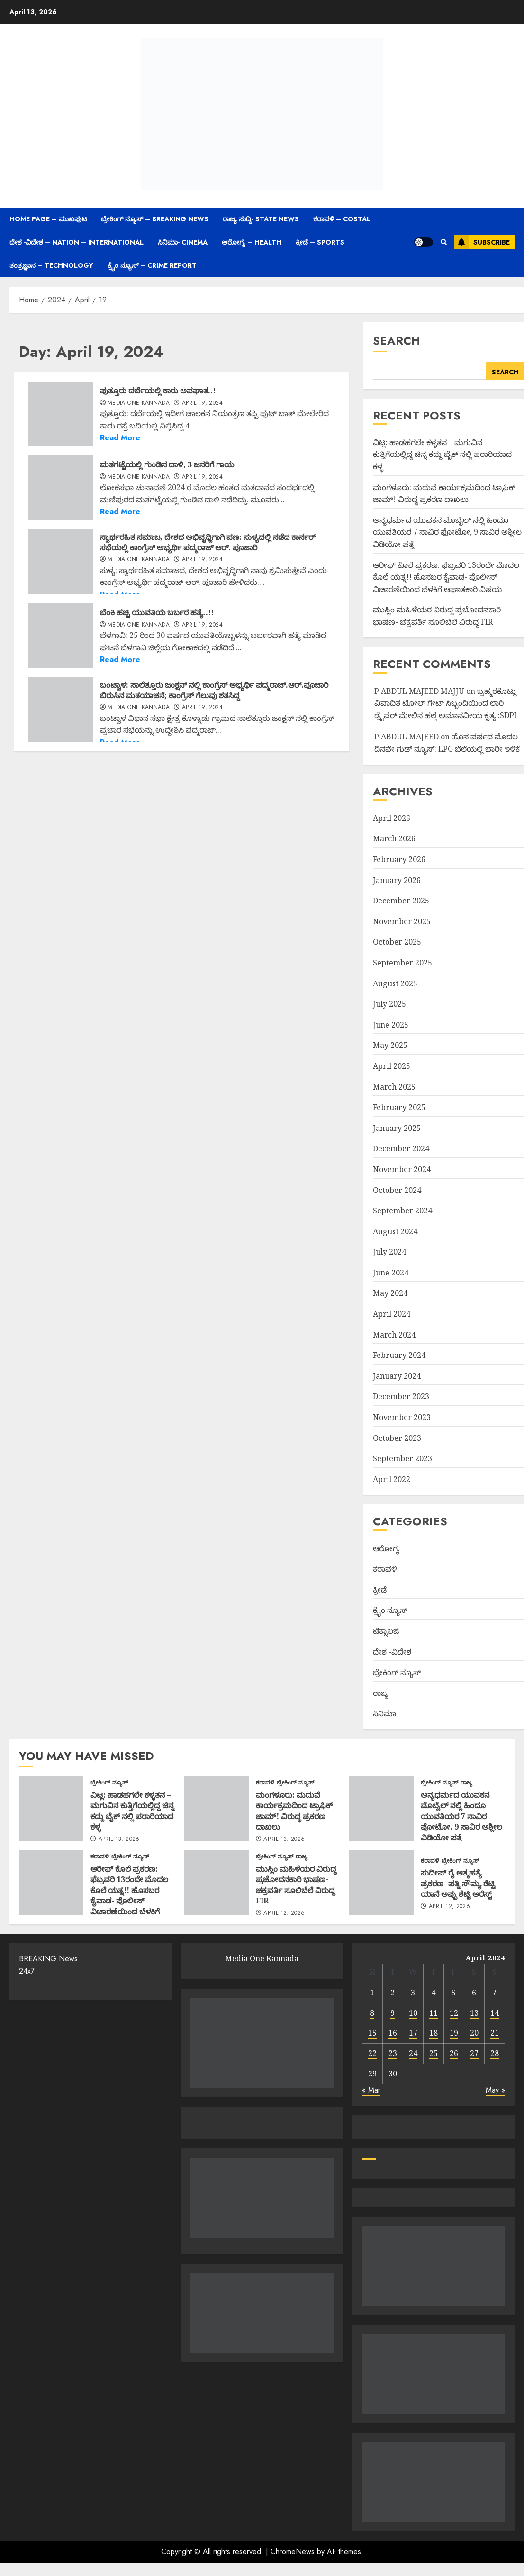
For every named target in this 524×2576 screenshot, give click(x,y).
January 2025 (397, 1128)
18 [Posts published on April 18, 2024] (433, 2033)
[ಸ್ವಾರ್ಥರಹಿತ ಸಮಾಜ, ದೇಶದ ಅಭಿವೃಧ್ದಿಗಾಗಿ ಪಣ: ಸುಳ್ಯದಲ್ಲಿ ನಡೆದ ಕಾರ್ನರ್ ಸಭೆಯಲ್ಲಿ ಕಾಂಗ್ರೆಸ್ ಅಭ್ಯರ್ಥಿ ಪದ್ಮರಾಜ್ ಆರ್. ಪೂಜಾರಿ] (60, 561)
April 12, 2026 (284, 1913)
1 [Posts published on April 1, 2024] (372, 1992)
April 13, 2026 (119, 1839)
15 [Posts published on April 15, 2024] (372, 2033)
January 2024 (397, 1376)
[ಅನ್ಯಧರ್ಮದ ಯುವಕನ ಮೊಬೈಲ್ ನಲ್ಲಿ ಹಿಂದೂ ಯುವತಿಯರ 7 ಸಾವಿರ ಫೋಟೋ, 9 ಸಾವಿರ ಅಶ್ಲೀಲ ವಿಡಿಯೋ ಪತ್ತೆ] (381, 1808)
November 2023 (402, 1417)
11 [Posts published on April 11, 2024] (433, 2013)
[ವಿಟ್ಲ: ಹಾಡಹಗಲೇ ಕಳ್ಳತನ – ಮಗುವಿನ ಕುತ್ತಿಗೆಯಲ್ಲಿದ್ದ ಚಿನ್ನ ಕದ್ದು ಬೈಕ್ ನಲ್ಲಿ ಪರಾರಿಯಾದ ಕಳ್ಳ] (51, 1808)
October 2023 (397, 1438)
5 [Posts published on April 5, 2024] (454, 1992)
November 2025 (402, 921)
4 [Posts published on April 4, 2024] (433, 1992)
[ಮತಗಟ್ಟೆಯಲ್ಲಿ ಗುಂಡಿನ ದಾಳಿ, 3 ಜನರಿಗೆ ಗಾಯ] (60, 487)
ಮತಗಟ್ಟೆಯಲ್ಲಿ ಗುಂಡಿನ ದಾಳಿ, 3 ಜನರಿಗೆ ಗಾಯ (167, 464)
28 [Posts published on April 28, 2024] (494, 2053)
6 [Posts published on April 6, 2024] (474, 1992)
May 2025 (390, 1045)
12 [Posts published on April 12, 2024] (454, 2013)
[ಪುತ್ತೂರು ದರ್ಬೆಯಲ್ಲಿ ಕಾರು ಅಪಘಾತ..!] (60, 414)
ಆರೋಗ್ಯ (386, 1548)
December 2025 (401, 900)
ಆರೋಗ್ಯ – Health (251, 242)
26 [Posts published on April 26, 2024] (454, 2053)
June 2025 (390, 1024)
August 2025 (395, 983)
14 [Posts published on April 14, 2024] (494, 2013)
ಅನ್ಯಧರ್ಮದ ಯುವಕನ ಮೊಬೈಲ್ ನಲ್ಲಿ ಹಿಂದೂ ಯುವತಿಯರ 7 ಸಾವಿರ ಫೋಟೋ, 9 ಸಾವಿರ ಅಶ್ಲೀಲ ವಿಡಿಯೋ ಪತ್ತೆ (447, 532)
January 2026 (397, 880)
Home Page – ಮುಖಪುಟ (48, 219)
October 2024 (397, 1190)
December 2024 (401, 1148)
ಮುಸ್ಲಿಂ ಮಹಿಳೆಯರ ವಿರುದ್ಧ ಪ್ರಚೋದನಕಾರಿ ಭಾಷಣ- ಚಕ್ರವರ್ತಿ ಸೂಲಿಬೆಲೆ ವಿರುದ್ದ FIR (296, 1885)
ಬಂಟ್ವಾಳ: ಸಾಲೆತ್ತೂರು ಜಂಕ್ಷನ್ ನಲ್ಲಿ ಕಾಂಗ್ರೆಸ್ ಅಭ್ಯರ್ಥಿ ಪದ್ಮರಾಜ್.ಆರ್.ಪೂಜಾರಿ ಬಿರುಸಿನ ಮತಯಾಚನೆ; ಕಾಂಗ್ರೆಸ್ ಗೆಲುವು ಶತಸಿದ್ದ (214, 690)
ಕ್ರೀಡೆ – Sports (320, 242)
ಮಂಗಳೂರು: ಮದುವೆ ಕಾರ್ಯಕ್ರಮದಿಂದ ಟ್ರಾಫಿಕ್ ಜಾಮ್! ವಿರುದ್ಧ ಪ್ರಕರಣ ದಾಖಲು (294, 1811)
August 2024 (395, 1231)
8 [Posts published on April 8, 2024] (372, 2013)
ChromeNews (293, 2551)
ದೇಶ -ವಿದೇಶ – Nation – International (76, 242)
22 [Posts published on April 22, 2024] (372, 2053)
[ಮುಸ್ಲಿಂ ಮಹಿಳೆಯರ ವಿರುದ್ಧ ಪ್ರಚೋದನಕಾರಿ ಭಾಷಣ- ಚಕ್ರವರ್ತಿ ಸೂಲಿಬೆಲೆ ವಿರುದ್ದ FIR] (216, 1882)
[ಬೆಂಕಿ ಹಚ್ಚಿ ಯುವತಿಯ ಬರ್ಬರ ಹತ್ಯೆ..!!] (60, 635)
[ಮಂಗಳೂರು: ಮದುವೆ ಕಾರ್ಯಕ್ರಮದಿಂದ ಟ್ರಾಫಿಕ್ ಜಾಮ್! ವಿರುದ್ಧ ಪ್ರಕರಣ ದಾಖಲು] (216, 1808)
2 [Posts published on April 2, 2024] (392, 1992)
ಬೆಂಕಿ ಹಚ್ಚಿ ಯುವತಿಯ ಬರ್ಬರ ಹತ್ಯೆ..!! (157, 612)
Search (396, 340)
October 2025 (397, 942)
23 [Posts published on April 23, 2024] (392, 2053)
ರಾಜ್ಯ (380, 1693)
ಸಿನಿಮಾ (384, 1713)
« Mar (371, 2089)
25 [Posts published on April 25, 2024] (433, 2053)
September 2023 (402, 1458)
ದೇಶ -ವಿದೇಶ (392, 1652)
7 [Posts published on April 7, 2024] (494, 1992)
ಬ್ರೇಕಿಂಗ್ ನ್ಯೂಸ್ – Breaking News (154, 219)
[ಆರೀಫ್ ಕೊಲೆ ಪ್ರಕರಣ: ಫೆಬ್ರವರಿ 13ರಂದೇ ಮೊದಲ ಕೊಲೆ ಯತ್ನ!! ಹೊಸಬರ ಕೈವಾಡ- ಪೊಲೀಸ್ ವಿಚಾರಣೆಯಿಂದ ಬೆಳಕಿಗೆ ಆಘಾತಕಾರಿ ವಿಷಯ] (51, 1882)
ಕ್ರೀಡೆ (380, 1589)
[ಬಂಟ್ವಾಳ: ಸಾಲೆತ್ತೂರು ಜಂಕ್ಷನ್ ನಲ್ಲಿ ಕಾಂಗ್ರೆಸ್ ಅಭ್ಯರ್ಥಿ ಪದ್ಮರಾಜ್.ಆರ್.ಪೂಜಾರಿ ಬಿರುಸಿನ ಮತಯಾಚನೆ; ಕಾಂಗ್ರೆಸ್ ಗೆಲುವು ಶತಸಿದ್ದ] (60, 709)
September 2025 (402, 962)
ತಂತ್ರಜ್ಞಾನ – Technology (51, 265)
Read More (120, 437)
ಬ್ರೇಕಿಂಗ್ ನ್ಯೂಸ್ (397, 1672)
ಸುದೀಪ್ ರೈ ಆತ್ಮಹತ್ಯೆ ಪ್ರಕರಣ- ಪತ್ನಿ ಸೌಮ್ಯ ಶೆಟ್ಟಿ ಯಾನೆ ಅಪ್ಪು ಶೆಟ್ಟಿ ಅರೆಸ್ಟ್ (458, 1883)
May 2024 (390, 1293)
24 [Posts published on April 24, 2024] (413, 2053)
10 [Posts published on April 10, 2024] (413, 2013)
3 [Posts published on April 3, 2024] (413, 1992)
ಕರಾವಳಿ (385, 1569)
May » (495, 2089)
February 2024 (399, 1355)
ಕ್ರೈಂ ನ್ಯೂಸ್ (390, 1610)
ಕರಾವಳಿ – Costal (341, 219)
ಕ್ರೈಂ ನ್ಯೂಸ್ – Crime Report (152, 265)
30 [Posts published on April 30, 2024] (392, 2073)
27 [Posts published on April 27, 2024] (474, 2053)
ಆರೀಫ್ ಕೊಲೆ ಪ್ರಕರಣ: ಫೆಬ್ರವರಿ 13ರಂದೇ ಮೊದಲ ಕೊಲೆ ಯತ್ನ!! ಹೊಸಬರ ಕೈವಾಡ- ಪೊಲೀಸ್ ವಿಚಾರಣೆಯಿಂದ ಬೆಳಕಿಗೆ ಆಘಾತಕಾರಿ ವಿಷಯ (446, 577)
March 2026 (394, 838)
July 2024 (389, 1252)
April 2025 (391, 1066)
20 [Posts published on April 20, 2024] (474, 2033)
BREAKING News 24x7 (48, 1964)
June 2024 (390, 1272)
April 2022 (391, 1479)
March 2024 (394, 1334)
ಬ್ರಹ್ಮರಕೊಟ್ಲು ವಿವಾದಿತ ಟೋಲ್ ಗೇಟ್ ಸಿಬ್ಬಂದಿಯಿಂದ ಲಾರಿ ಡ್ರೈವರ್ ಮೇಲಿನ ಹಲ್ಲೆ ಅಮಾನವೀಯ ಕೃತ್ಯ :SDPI (445, 703)
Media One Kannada (139, 403)
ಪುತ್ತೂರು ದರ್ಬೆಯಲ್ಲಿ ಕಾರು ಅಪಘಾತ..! (158, 390)
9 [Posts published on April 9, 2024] (392, 2013)
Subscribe (482, 242)
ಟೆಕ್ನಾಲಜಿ (386, 1631)
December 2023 (401, 1396)
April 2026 (391, 818)
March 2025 (394, 1087)
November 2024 (402, 1169)
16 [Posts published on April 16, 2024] (392, 2033)
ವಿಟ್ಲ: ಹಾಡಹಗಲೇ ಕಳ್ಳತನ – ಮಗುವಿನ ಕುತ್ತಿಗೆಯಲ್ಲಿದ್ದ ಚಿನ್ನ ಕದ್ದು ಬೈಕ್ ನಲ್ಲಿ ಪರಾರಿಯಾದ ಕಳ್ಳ (442, 454)
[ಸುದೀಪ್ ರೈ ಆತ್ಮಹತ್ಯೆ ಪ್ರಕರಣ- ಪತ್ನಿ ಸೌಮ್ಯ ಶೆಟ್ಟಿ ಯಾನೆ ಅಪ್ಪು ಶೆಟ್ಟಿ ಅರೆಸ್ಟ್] (381, 1882)
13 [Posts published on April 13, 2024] (474, 2013)
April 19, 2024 (202, 403)
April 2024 (391, 1314)
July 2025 (389, 1004)
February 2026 (399, 859)
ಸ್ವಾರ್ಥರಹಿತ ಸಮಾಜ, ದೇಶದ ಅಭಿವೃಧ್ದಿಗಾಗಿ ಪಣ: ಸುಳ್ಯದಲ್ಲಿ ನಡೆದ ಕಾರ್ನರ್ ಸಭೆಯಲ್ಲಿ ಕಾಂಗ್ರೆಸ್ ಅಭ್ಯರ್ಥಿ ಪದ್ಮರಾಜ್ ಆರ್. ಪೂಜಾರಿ (208, 542)
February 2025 (399, 1107)
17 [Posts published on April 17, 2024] (413, 2033)
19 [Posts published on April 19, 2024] (454, 2033)
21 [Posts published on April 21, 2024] (494, 2033)
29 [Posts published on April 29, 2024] (372, 2073)
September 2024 (402, 1210)
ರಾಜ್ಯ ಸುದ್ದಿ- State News (261, 219)
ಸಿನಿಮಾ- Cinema (183, 242)
